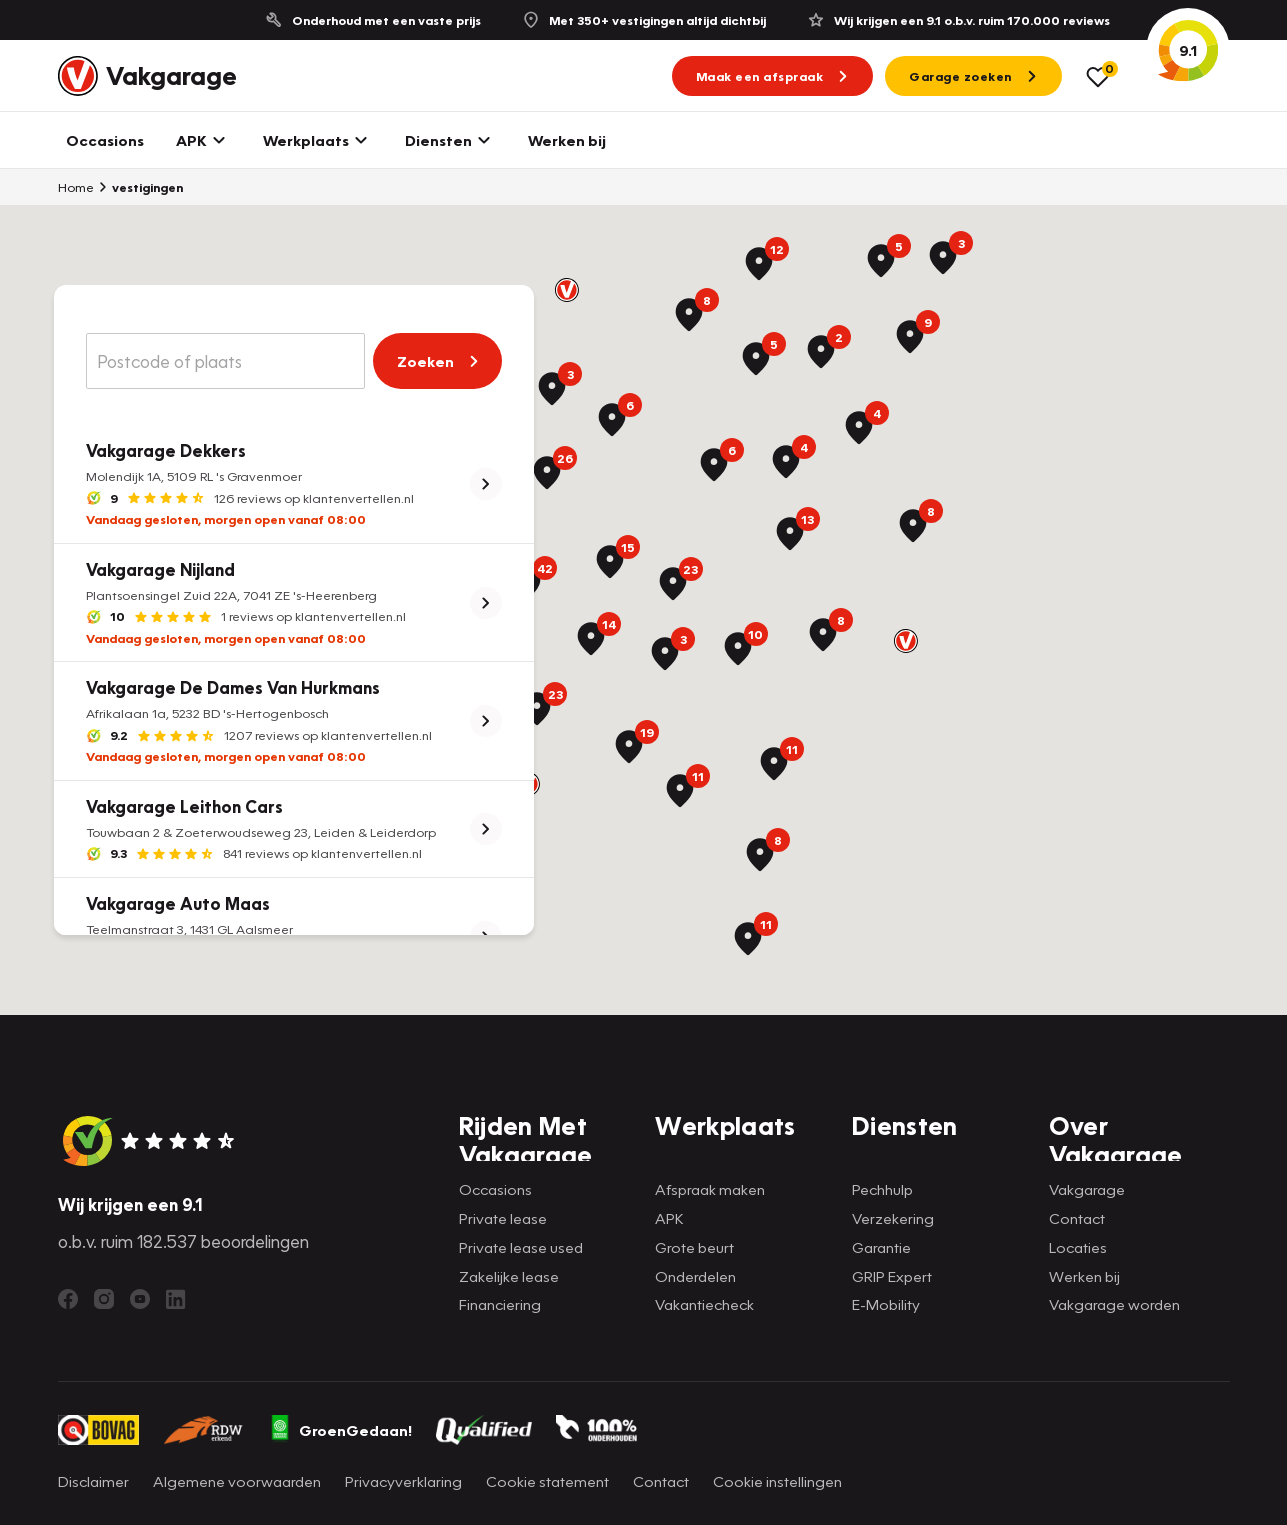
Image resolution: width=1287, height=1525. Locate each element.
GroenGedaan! (340, 1430)
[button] (567, 290)
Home (76, 187)
